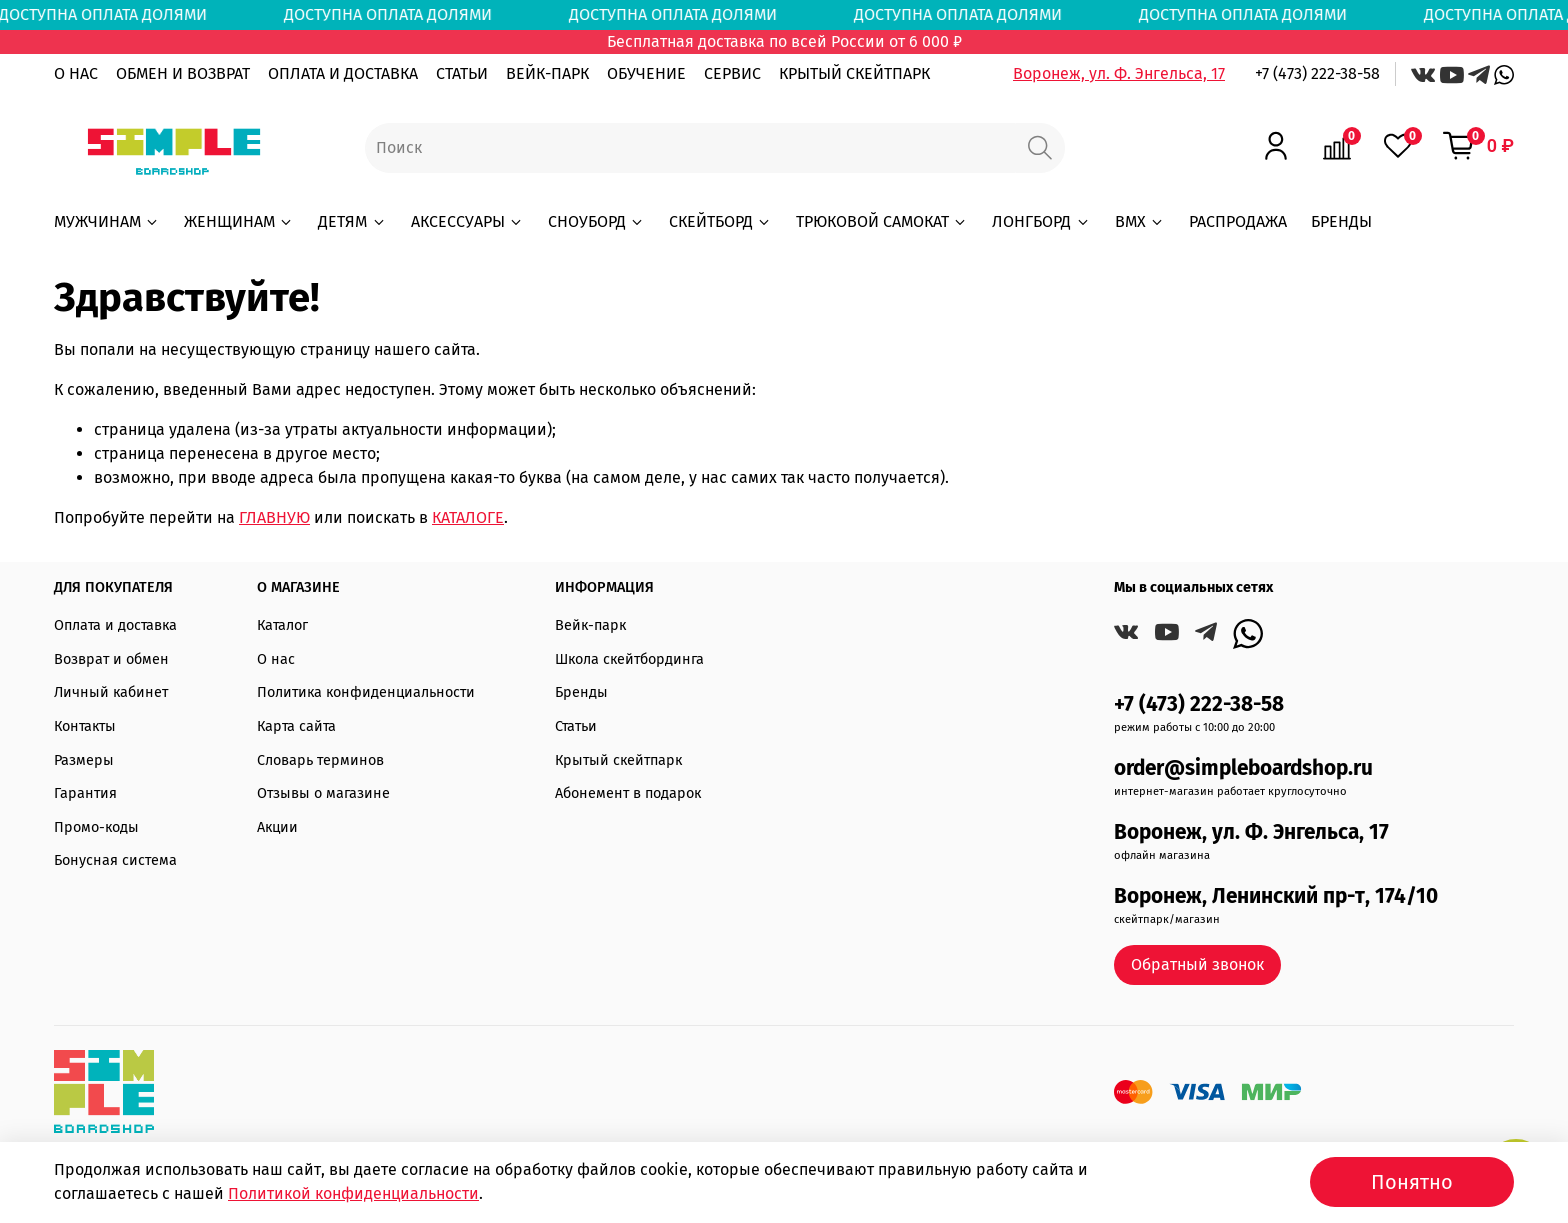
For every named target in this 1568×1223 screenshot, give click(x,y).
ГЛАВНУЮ (274, 517)
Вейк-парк (590, 625)
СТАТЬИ (462, 73)
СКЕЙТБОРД (720, 221)
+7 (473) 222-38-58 (1317, 73)
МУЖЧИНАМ (107, 221)
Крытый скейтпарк (618, 760)
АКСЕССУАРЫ (467, 221)
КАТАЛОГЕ (468, 517)
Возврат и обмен (111, 659)
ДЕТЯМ (352, 221)
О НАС (76, 73)
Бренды (581, 692)
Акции (277, 827)
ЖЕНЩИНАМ (239, 221)
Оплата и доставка (115, 625)
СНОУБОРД (596, 221)
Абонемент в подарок (628, 793)
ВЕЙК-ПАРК (547, 73)
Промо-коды (96, 827)
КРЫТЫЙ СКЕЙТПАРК (854, 73)
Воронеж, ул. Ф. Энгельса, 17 (1119, 73)
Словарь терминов (320, 760)
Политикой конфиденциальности (353, 1193)
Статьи (576, 726)
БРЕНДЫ (1341, 221)
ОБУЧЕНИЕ (646, 73)
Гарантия (85, 793)
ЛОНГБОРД (1041, 221)
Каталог (282, 625)
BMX (1140, 221)
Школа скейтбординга (629, 659)
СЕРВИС (732, 73)
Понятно (1412, 1182)
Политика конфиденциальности (366, 692)
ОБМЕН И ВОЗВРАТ (183, 73)
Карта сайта (296, 726)
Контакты (85, 726)
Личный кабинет (111, 692)
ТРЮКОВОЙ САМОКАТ (882, 221)
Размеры (84, 760)
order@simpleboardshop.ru (1243, 768)
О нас (276, 659)
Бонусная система (115, 860)
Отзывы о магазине (323, 793)
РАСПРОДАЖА (1238, 221)
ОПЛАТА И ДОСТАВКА (343, 73)
